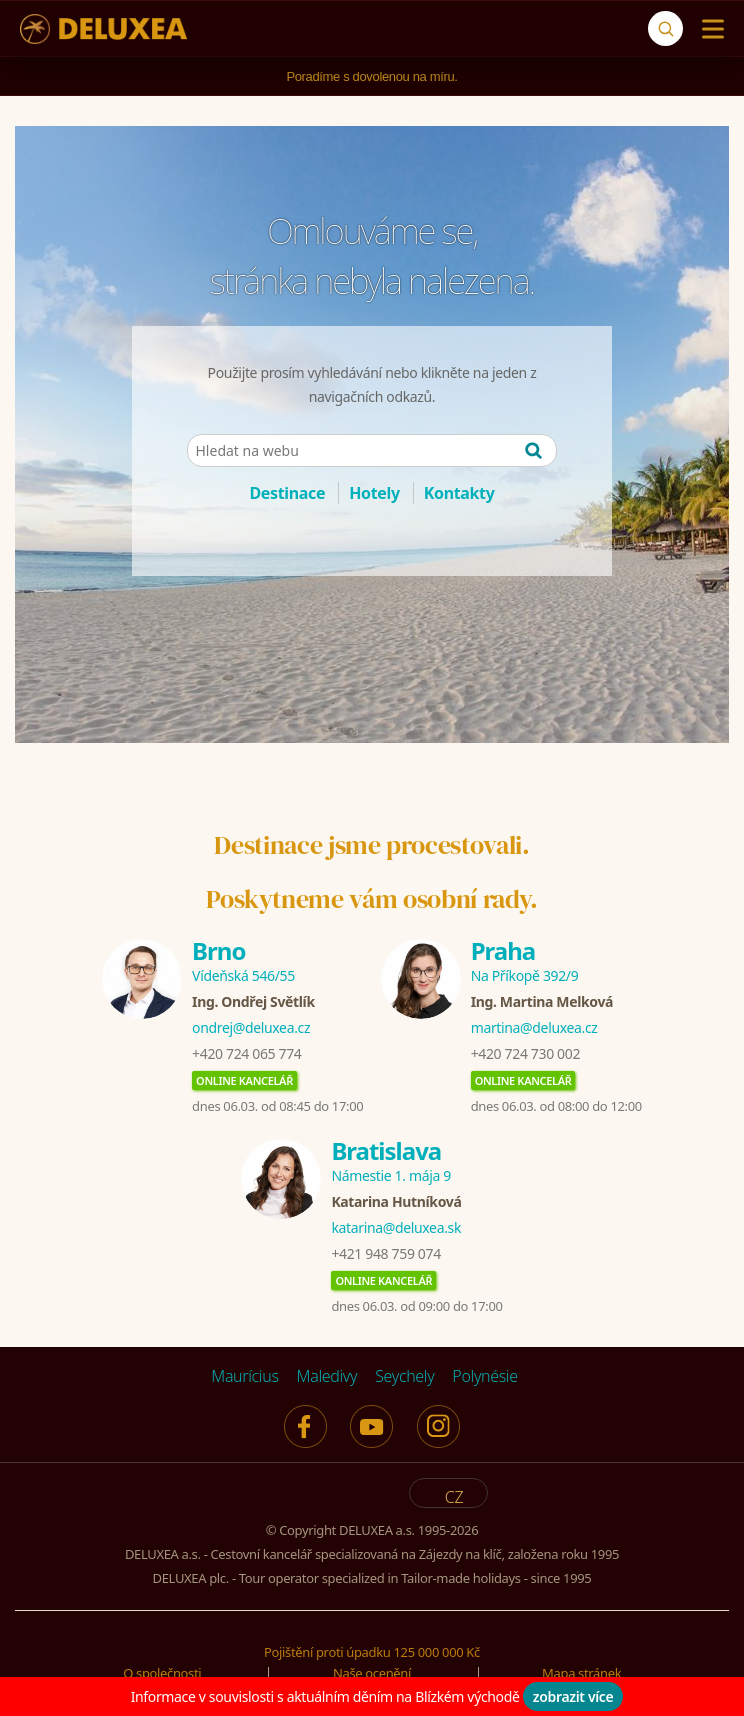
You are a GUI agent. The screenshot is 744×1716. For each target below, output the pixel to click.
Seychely (404, 1376)
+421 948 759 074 (385, 1253)
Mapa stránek (581, 1673)
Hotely (374, 493)
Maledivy (327, 1376)
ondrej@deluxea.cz (251, 1027)
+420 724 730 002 (525, 1053)
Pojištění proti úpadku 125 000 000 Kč (372, 1652)
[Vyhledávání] (665, 28)
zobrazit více (573, 1696)
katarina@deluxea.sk (396, 1227)
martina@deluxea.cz (534, 1027)
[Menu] (708, 29)
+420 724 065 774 (246, 1053)
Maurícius (244, 1376)
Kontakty (459, 493)
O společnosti (162, 1673)
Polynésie (484, 1376)
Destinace (287, 493)
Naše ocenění (372, 1673)
